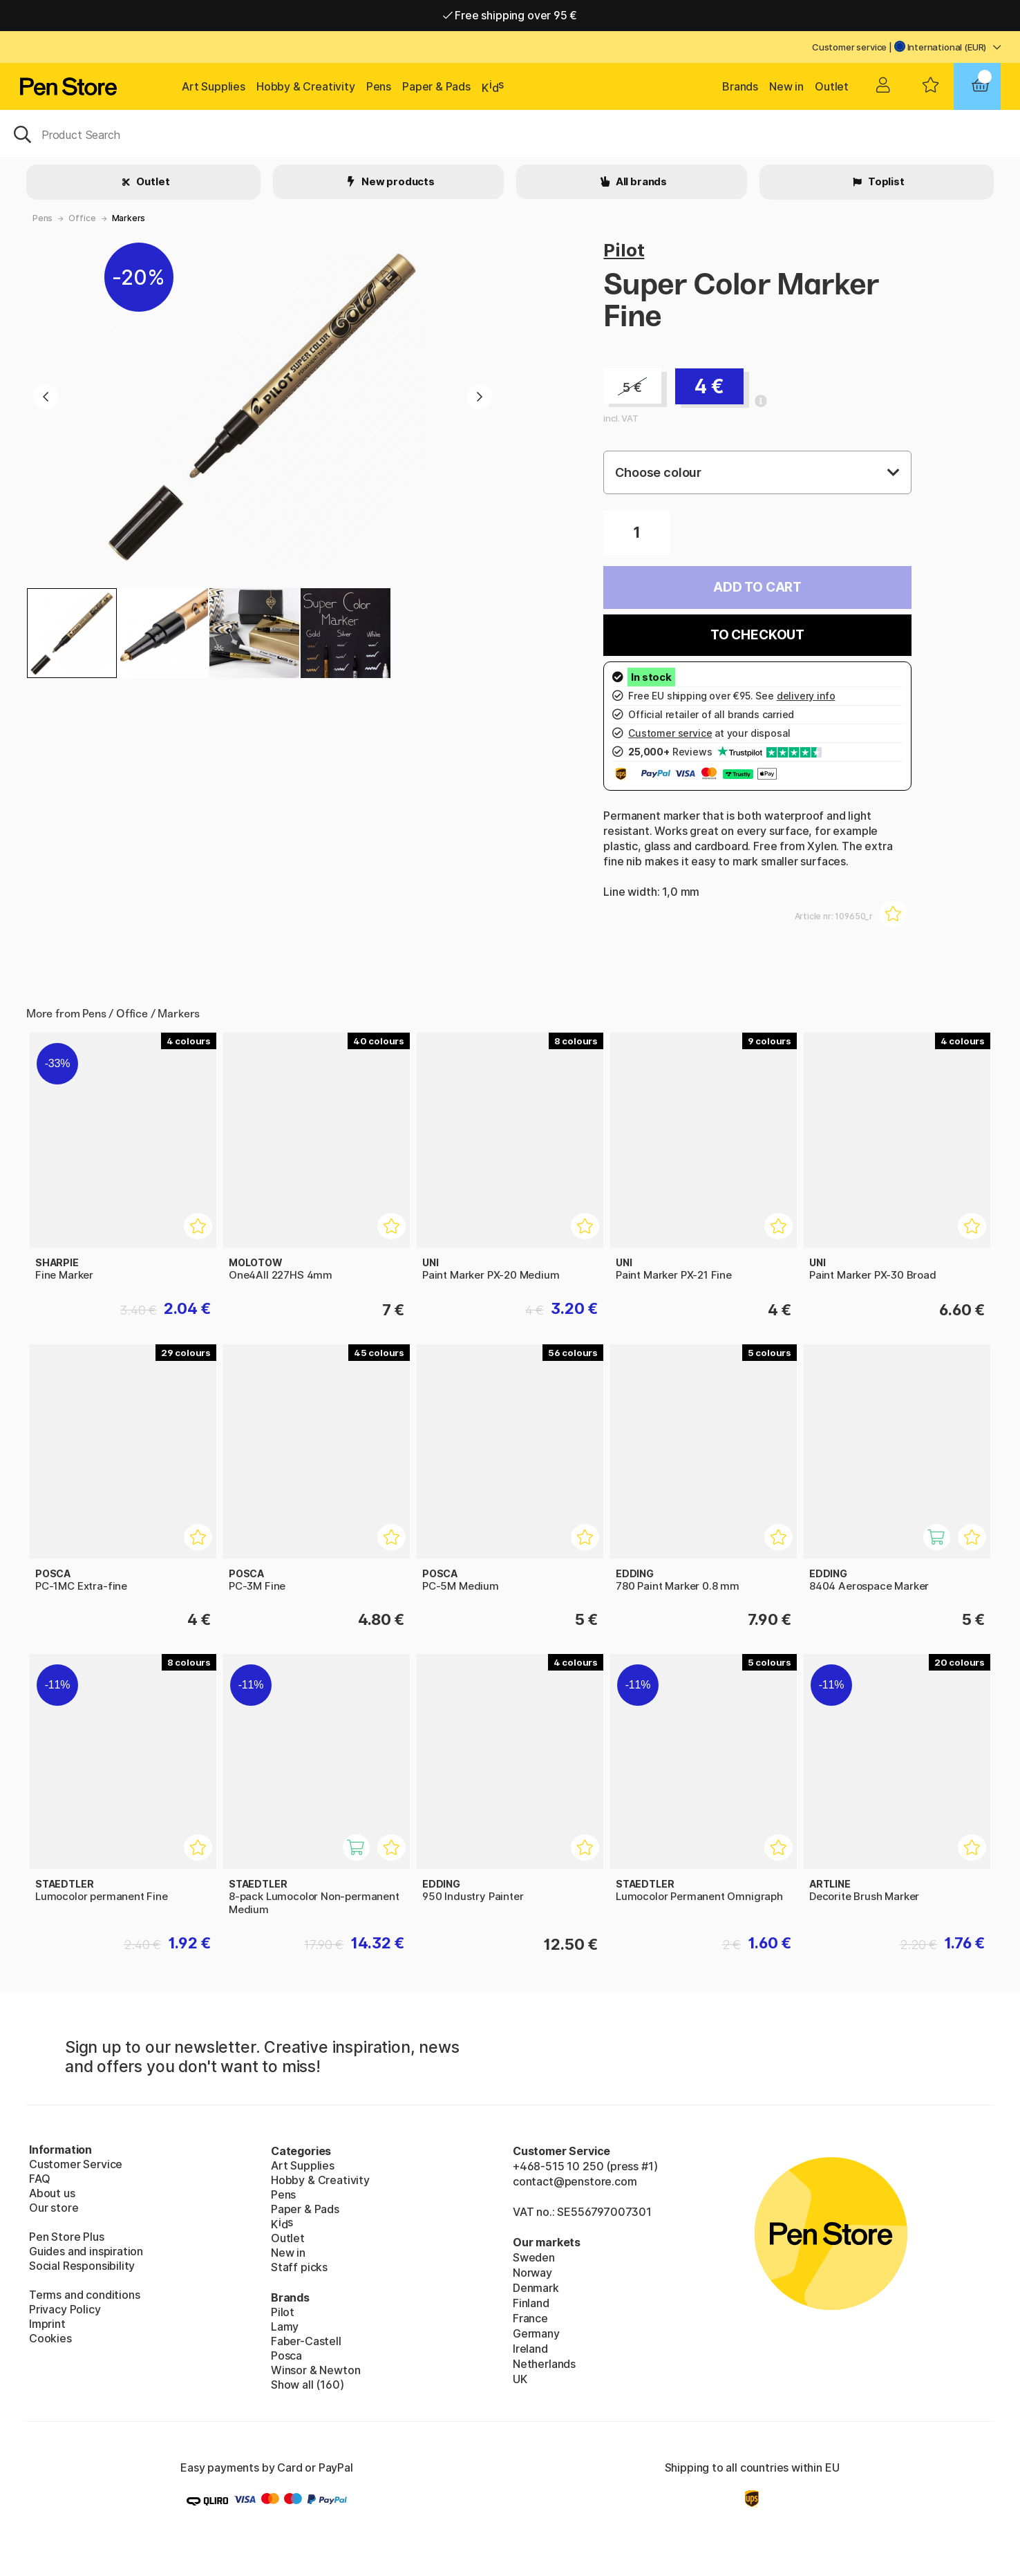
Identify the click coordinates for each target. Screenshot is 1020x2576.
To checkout (757, 635)
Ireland (530, 2349)
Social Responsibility (82, 2266)
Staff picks (299, 2267)
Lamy (285, 2326)
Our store (53, 2208)
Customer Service (75, 2164)
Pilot (623, 250)
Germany (536, 2333)
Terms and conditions (84, 2295)
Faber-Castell (306, 2341)
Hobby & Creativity (305, 86)
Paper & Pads (436, 86)
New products (397, 181)
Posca (286, 2355)
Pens (378, 86)
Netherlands (544, 2364)
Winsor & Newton (315, 2370)
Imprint (47, 2324)
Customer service (849, 47)
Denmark (536, 2288)
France (530, 2318)
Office (81, 218)
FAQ (39, 2178)
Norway (532, 2272)
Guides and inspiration (86, 2251)
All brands (640, 181)
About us (52, 2193)
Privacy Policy (65, 2309)
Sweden (534, 2257)
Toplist (885, 181)
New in (786, 86)
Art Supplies (213, 86)
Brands (740, 86)
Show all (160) (307, 2384)
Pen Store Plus (66, 2237)
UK (520, 2379)
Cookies (50, 2338)
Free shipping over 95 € (510, 15)
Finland (531, 2303)
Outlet (832, 86)
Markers (129, 218)
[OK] (510, 133)
